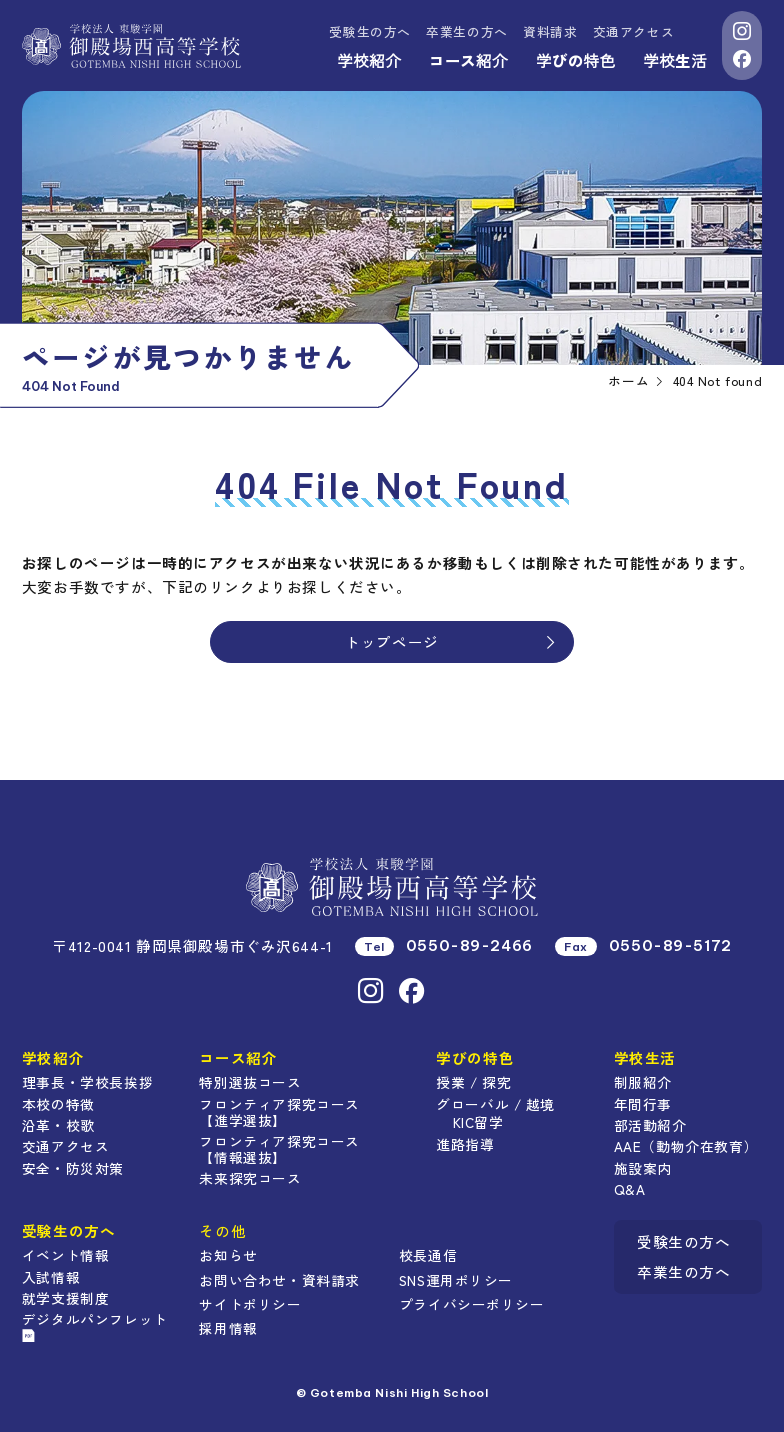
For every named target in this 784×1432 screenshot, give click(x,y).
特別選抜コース (250, 1082)
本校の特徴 (58, 1104)
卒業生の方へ (467, 31)
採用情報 (228, 1328)
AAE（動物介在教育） (686, 1146)
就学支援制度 (66, 1298)
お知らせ (228, 1255)
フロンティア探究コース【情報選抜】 (279, 1149)
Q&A (630, 1189)
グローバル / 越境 (495, 1104)
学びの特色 (575, 60)
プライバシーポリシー (472, 1304)
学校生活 (675, 60)
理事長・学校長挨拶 (87, 1082)
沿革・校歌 (58, 1125)
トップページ (452, 641)
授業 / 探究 (473, 1082)
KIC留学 (478, 1122)
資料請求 (550, 31)
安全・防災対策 (73, 1168)
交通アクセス (634, 31)
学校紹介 (369, 60)
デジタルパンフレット (95, 1325)
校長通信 (428, 1255)
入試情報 (51, 1277)
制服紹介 (643, 1082)
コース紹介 (468, 60)
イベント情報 (66, 1255)
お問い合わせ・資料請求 (279, 1280)
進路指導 (465, 1144)
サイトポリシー (250, 1304)
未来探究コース (250, 1178)
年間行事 (643, 1104)
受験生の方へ (370, 31)
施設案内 (643, 1168)
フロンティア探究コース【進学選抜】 (279, 1112)
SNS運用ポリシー (456, 1280)
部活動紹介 (650, 1125)
